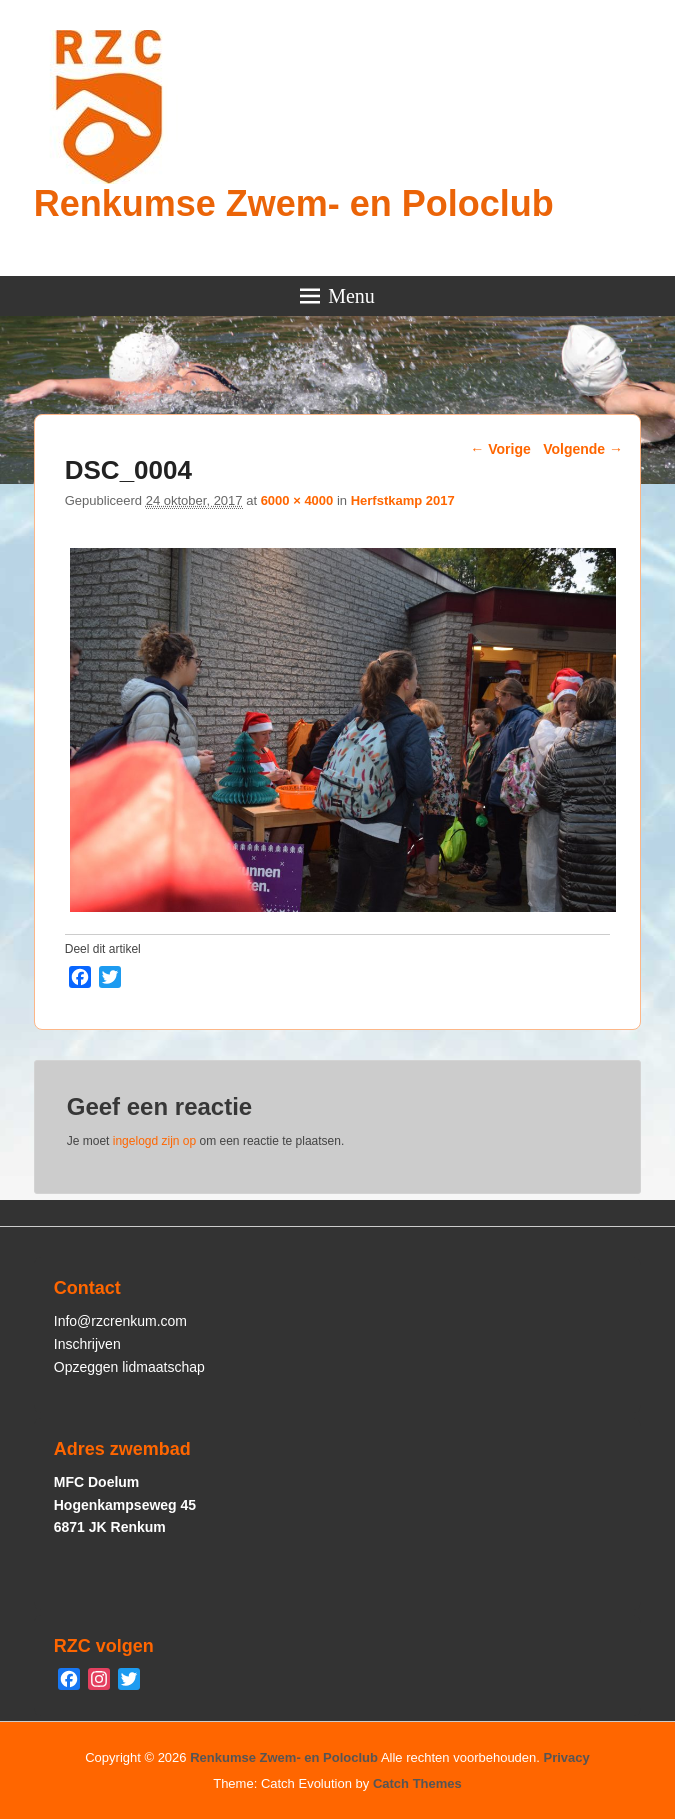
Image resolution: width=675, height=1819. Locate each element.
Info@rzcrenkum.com (120, 1321)
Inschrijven (87, 1344)
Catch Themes (417, 1783)
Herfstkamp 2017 (403, 500)
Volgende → (583, 449)
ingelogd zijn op (154, 1141)
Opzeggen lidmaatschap (129, 1367)
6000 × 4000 (297, 500)
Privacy (567, 1757)
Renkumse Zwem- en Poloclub (294, 203)
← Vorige (500, 449)
